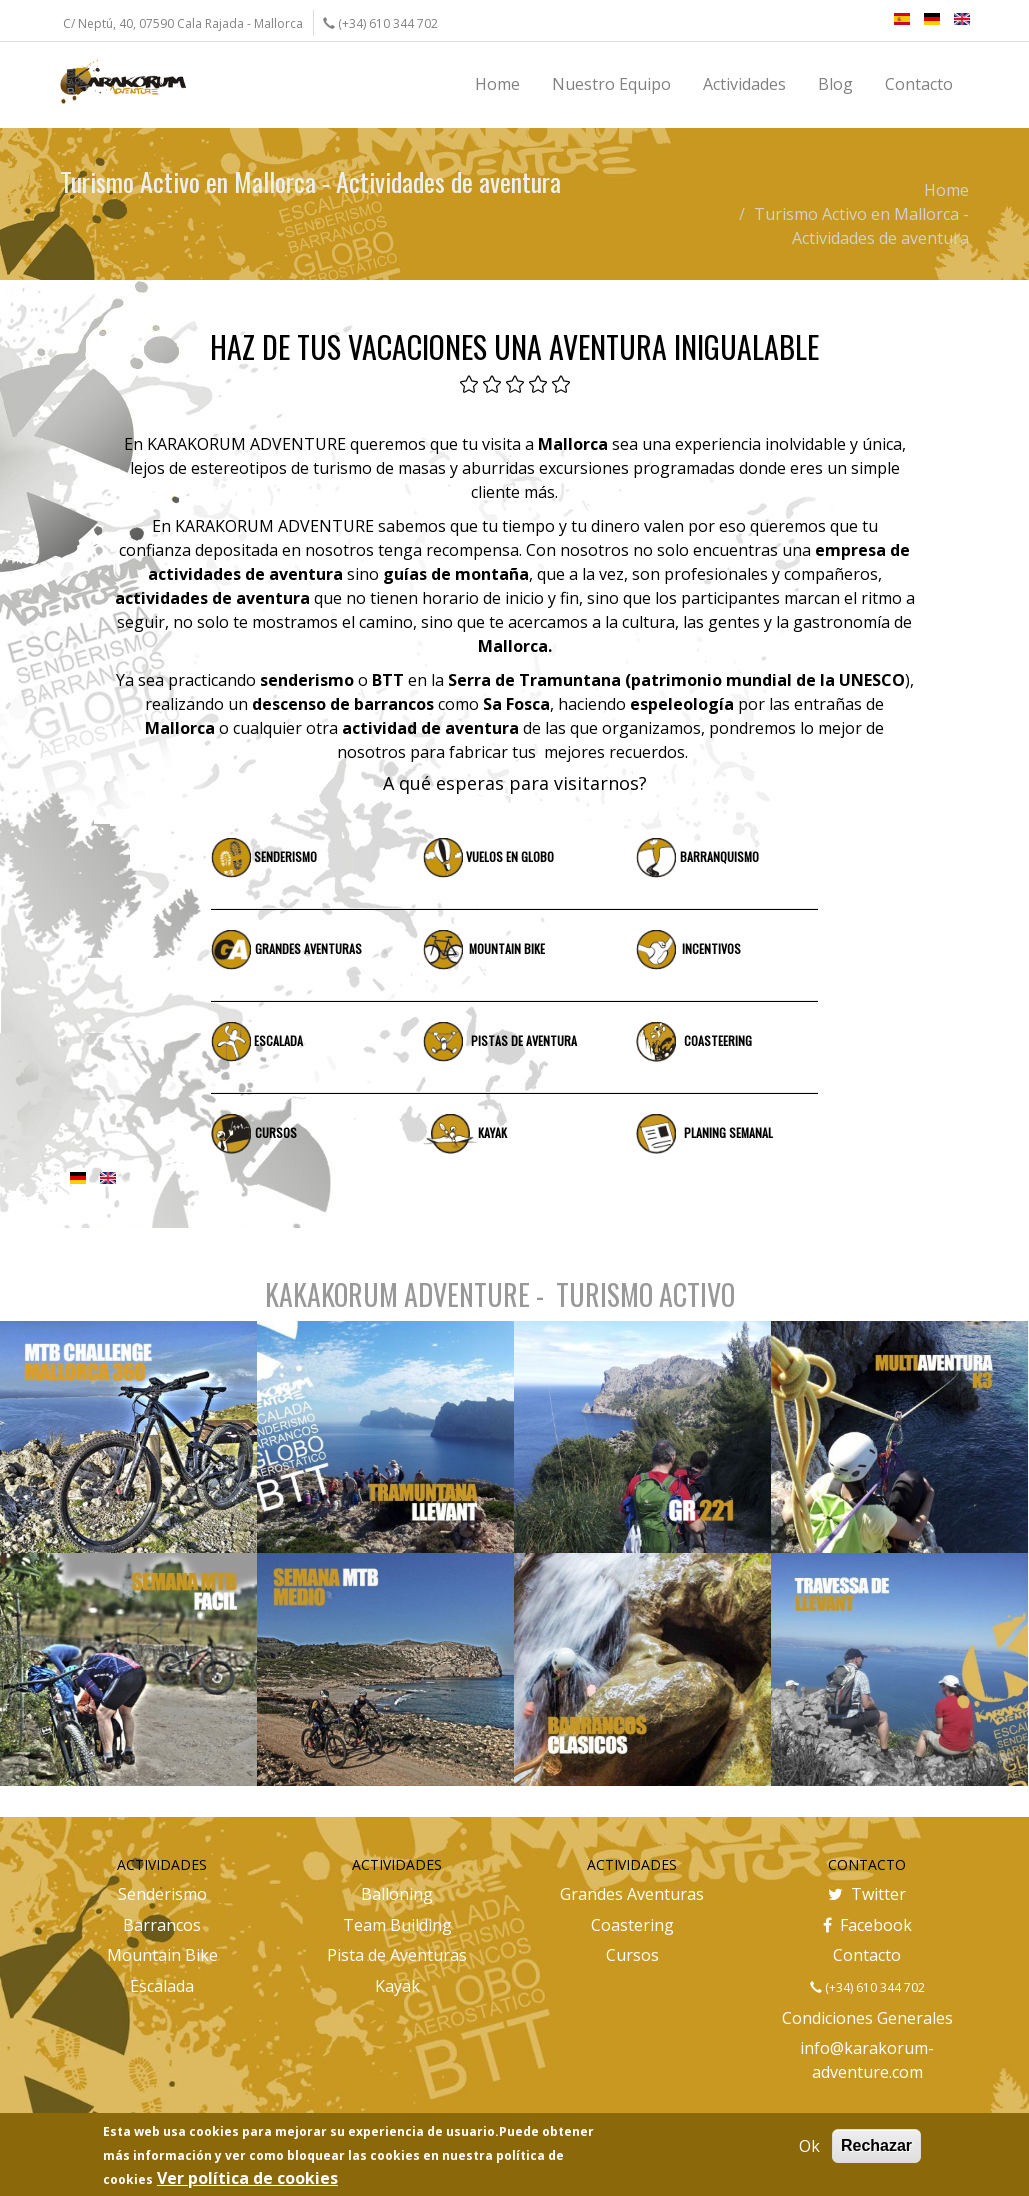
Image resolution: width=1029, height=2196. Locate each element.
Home (946, 190)
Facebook (867, 1925)
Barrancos (162, 1925)
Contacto (867, 1955)
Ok (809, 2146)
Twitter (867, 1894)
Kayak (397, 1986)
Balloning (397, 1894)
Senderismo (162, 1894)
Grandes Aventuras (632, 1894)
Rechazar (876, 2145)
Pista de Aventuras (397, 1955)
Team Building (397, 1925)
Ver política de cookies (247, 2178)
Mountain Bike (162, 1955)
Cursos (632, 1955)
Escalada (162, 1986)
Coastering (632, 1925)
